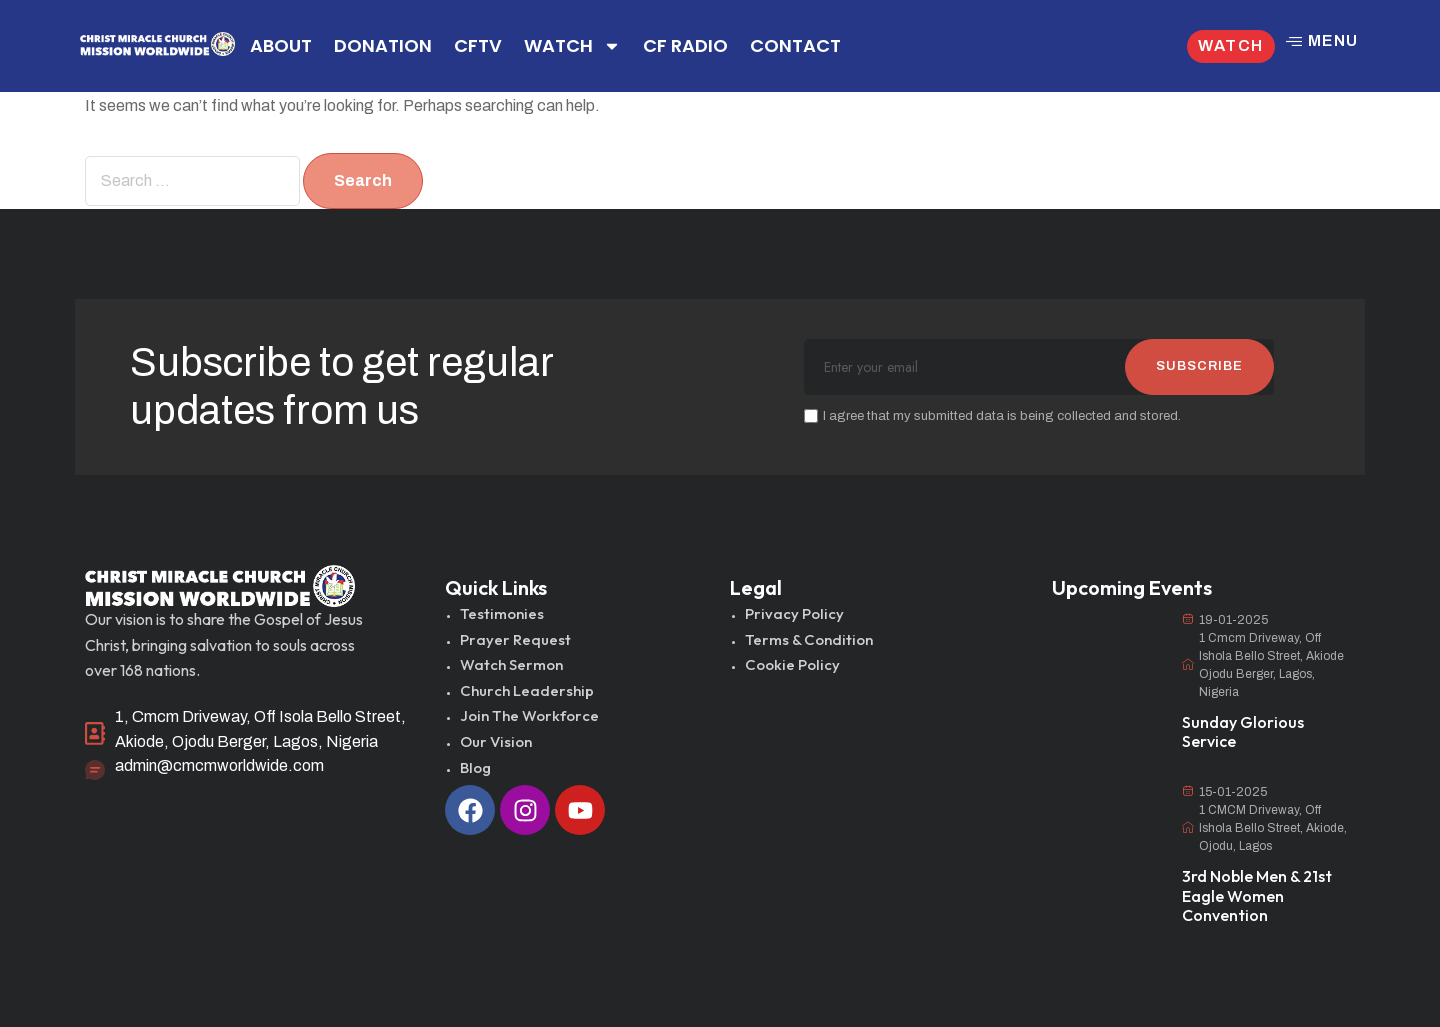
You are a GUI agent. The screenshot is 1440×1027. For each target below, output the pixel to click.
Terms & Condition (809, 639)
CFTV (478, 45)
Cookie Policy (792, 664)
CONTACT (795, 45)
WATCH (572, 46)
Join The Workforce (529, 715)
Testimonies (502, 613)
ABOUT (281, 45)
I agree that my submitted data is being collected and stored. (992, 416)
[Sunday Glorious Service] (1107, 651)
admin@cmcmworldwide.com (219, 765)
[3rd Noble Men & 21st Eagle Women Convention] (1107, 823)
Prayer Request (515, 639)
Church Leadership (527, 690)
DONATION (383, 45)
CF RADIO (685, 45)
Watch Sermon (511, 664)
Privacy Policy (794, 613)
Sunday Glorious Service (1243, 731)
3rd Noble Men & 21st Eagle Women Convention (1257, 895)
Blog (475, 767)
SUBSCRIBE (1199, 366)
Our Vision (496, 741)
